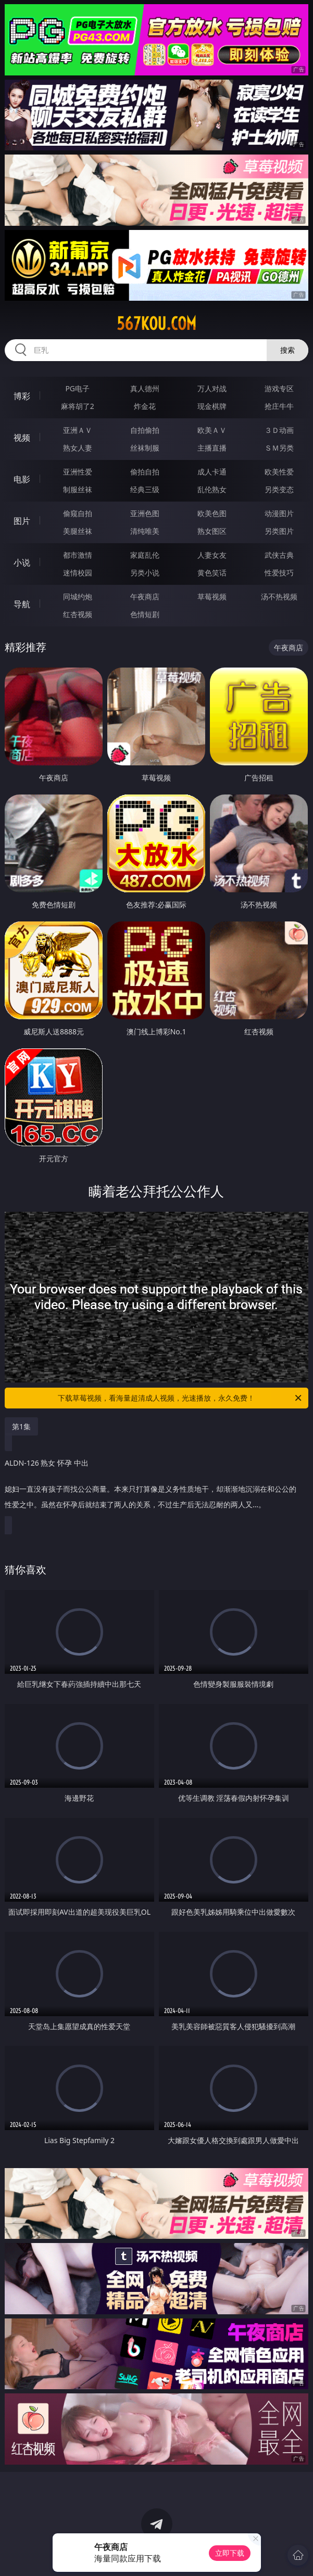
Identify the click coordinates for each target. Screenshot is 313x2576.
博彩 (22, 396)
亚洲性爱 (77, 472)
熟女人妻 (77, 448)
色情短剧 (144, 614)
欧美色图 (212, 513)
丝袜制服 (144, 448)
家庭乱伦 (144, 555)
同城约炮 (77, 596)
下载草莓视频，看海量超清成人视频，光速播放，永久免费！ (180, 1398)
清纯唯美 (144, 531)
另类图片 (279, 531)
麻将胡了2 (77, 406)
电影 (22, 479)
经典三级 (144, 489)
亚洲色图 (144, 513)
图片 (22, 521)
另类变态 (279, 489)
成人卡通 (212, 472)
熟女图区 (212, 531)
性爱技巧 (279, 573)
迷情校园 (77, 573)
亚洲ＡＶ (77, 430)
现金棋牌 (212, 406)
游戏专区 (279, 388)
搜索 (287, 350)
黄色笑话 (212, 573)
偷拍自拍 (144, 472)
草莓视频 (212, 596)
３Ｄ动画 (279, 430)
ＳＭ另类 (279, 448)
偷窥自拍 (77, 513)
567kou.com (156, 323)
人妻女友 (212, 555)
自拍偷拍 (144, 430)
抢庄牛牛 (279, 406)
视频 (22, 437)
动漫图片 (279, 513)
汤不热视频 (279, 596)
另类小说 (144, 573)
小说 (22, 562)
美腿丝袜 (77, 531)
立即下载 (229, 2553)
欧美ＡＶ (212, 430)
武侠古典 (279, 555)
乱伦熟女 (212, 489)
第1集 (21, 1426)
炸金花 (145, 406)
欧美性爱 (279, 472)
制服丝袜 (77, 489)
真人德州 (144, 388)
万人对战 (212, 388)
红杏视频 (77, 614)
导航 (22, 604)
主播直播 (212, 448)
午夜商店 (144, 596)
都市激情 (77, 555)
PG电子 (77, 388)
